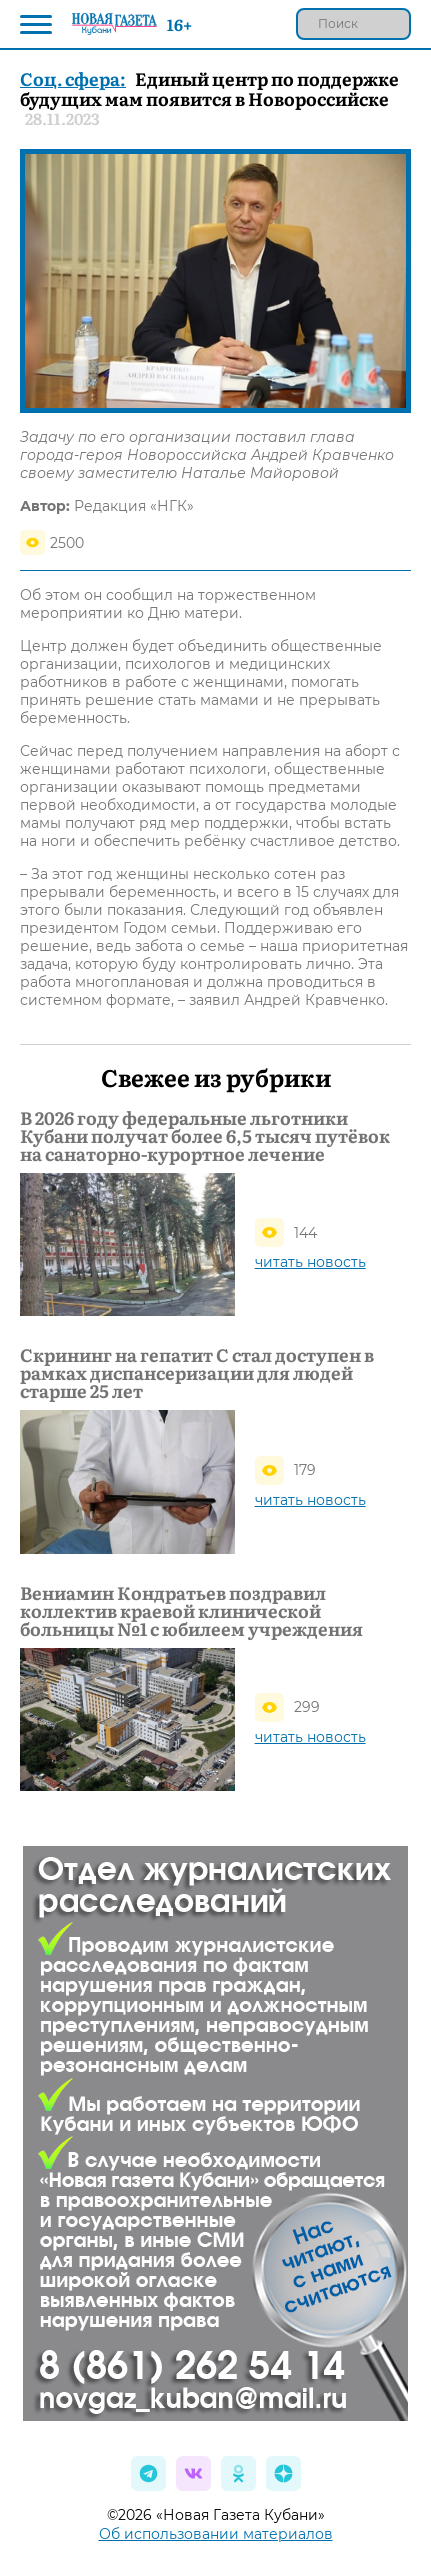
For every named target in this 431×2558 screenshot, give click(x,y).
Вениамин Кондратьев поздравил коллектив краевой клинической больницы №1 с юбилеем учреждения (191, 1611)
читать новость (310, 1262)
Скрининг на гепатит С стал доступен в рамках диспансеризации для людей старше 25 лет (197, 1373)
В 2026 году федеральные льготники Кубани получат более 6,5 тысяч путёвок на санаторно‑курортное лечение (205, 1136)
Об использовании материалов (216, 2534)
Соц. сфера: (73, 78)
